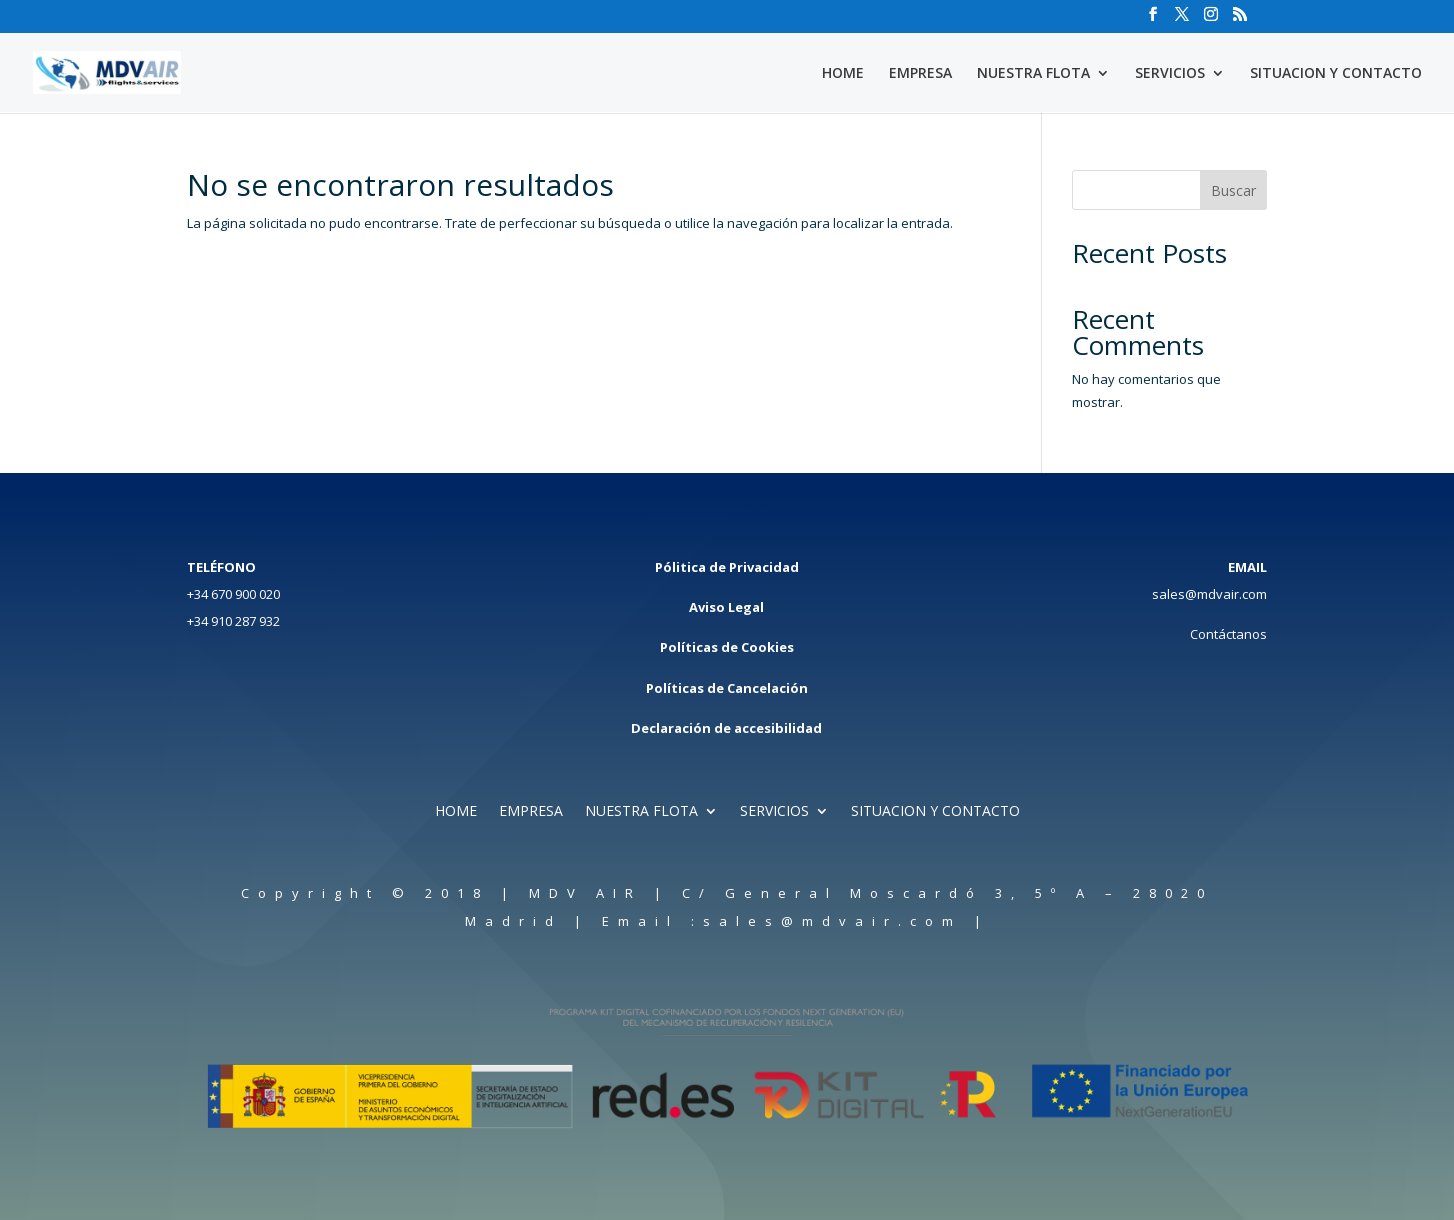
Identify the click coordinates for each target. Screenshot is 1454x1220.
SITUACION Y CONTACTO (1336, 74)
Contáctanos (1228, 634)
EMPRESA (920, 74)
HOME (843, 74)
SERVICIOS (1170, 74)
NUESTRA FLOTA (1033, 74)
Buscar (1233, 190)
